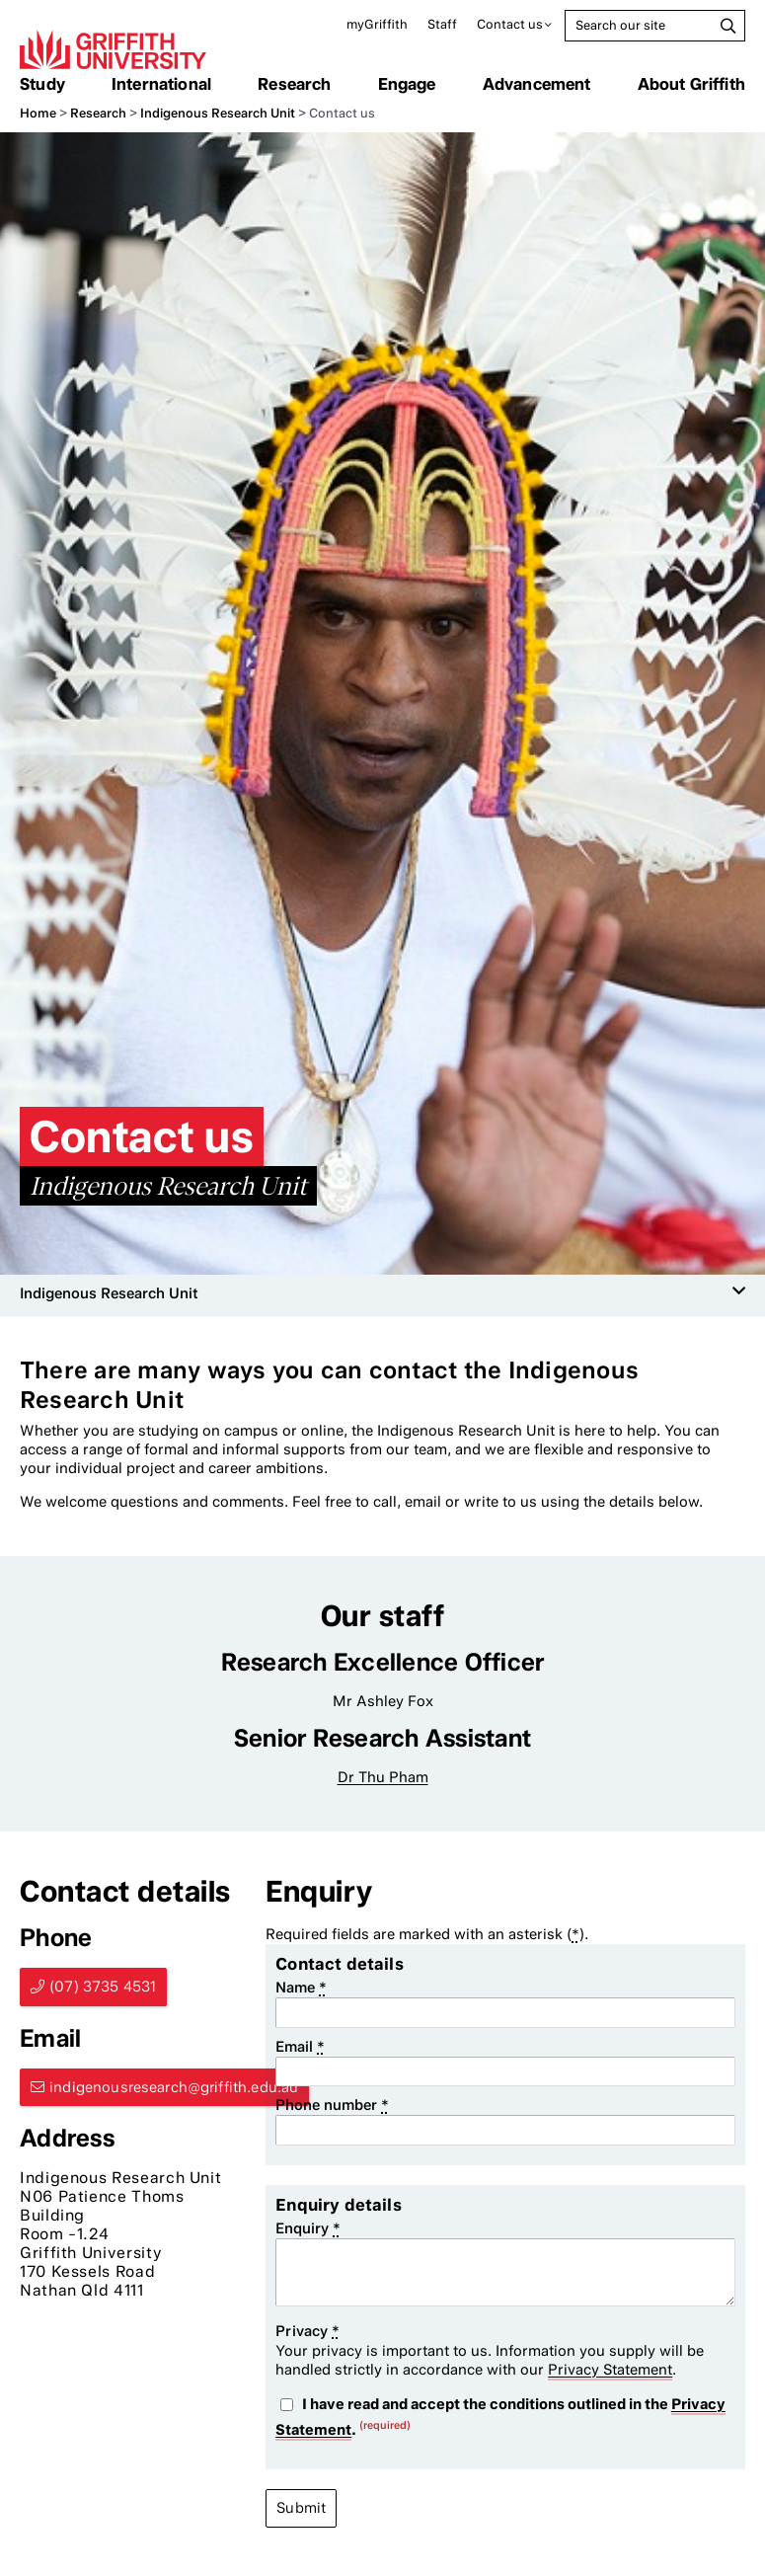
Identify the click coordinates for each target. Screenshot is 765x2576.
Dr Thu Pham (383, 1777)
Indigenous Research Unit (217, 113)
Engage (407, 84)
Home (38, 113)
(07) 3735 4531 (102, 1986)
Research (294, 84)
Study (42, 84)
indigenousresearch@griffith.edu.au (173, 2087)
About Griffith (691, 84)
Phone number (332, 2105)
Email (300, 2047)
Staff (442, 24)
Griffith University (113, 49)
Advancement (537, 84)
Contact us (510, 24)
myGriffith (377, 24)
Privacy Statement (610, 2370)
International (161, 84)
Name (301, 1987)
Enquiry (308, 2228)
